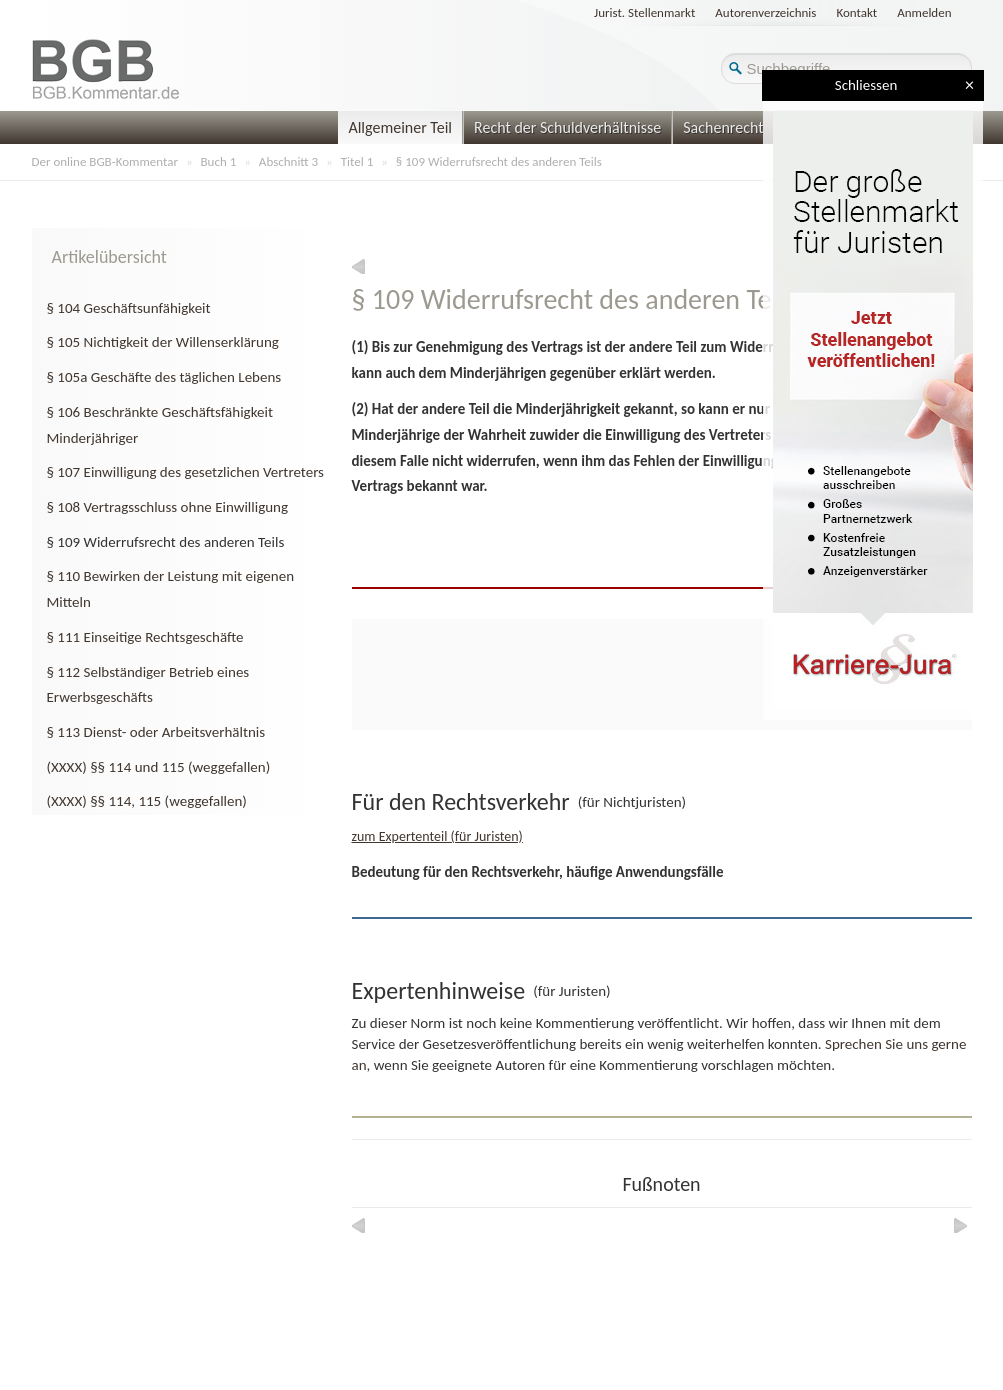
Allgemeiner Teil (400, 127)
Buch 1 (219, 161)
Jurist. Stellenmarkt (644, 12)
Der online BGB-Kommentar (105, 161)
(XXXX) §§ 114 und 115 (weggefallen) (159, 767)
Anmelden (924, 12)
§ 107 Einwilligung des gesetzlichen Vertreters (185, 472)
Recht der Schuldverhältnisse (567, 127)
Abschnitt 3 (288, 161)
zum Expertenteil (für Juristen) (437, 836)
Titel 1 (357, 161)
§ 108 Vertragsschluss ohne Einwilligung (168, 507)
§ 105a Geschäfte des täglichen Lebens (164, 377)
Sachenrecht (723, 127)
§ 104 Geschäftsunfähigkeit (129, 308)
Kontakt (856, 12)
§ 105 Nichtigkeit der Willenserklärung (163, 342)
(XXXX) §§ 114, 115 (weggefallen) (147, 801)
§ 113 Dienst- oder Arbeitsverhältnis (156, 732)
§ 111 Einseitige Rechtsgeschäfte (145, 637)
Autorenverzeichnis (765, 12)
